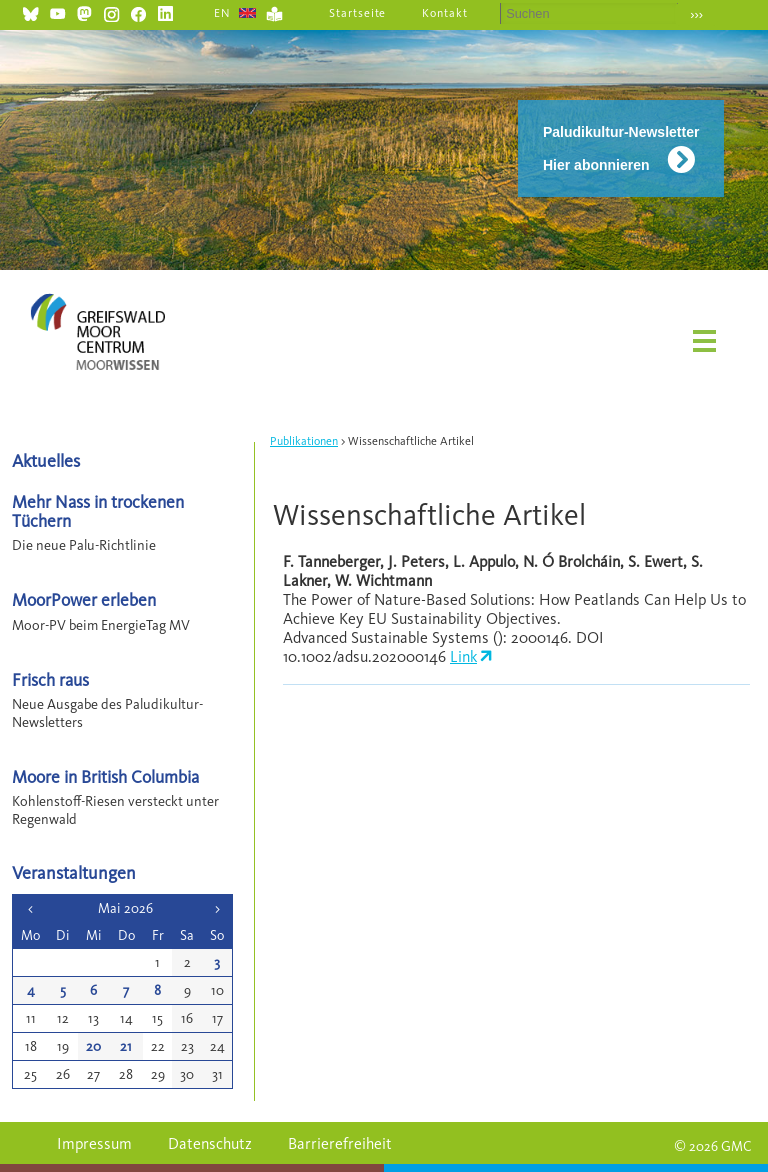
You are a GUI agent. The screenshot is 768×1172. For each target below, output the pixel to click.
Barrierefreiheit (340, 1143)
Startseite (358, 13)
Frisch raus (50, 679)
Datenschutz (210, 1143)
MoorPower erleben (84, 599)
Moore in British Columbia (105, 776)
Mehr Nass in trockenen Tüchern (98, 511)
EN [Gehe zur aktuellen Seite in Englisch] (222, 13)
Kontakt (445, 13)
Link (463, 656)
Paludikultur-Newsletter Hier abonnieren (621, 148)
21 (126, 1046)
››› (696, 14)
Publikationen (304, 441)
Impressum (94, 1143)
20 (93, 1046)
